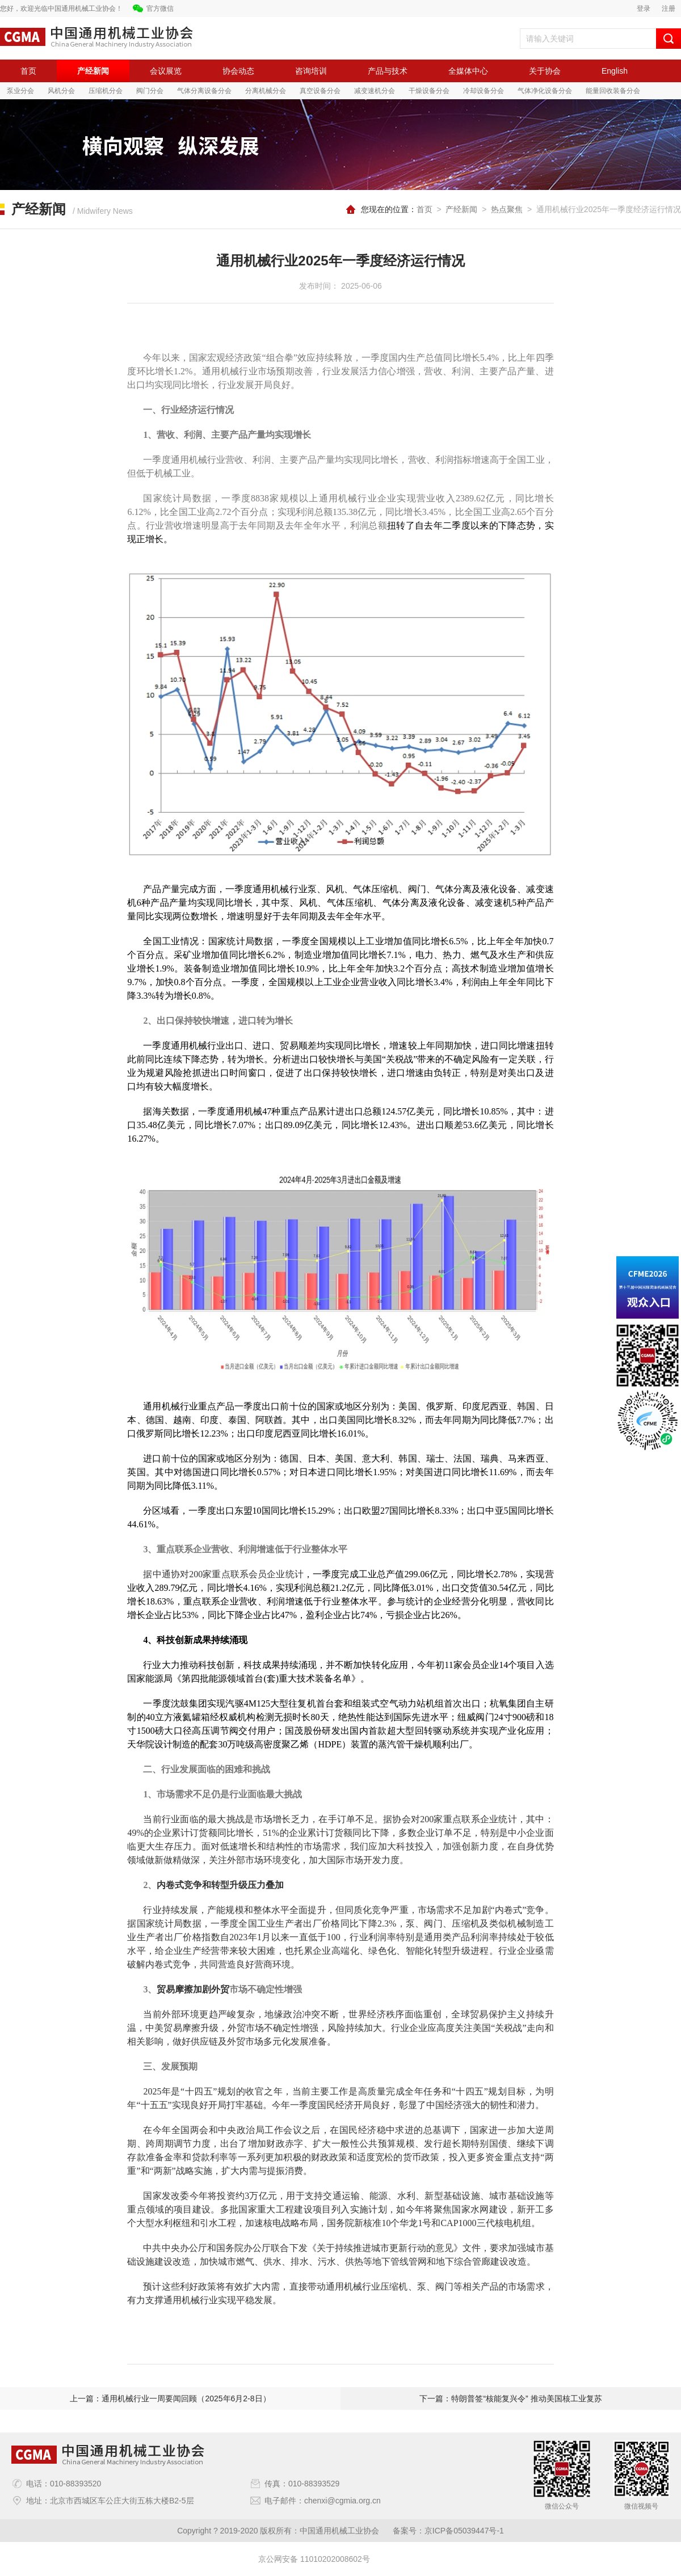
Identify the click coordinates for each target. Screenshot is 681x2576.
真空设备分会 (320, 91)
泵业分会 (20, 91)
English (615, 70)
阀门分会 (149, 91)
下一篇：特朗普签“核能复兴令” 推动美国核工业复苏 (510, 2398)
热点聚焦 (507, 209)
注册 (668, 8)
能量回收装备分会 (613, 91)
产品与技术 (387, 70)
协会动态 (238, 70)
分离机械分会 (265, 91)
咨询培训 (311, 70)
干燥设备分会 (429, 91)
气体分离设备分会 (204, 91)
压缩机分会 (106, 91)
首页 (28, 70)
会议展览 (166, 70)
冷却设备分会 (483, 91)
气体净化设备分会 (545, 91)
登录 (643, 8)
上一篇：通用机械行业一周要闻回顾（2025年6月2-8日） (170, 2398)
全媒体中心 (468, 70)
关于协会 (545, 70)
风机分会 (61, 91)
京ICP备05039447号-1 (464, 2530)
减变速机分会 (374, 91)
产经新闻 (93, 70)
